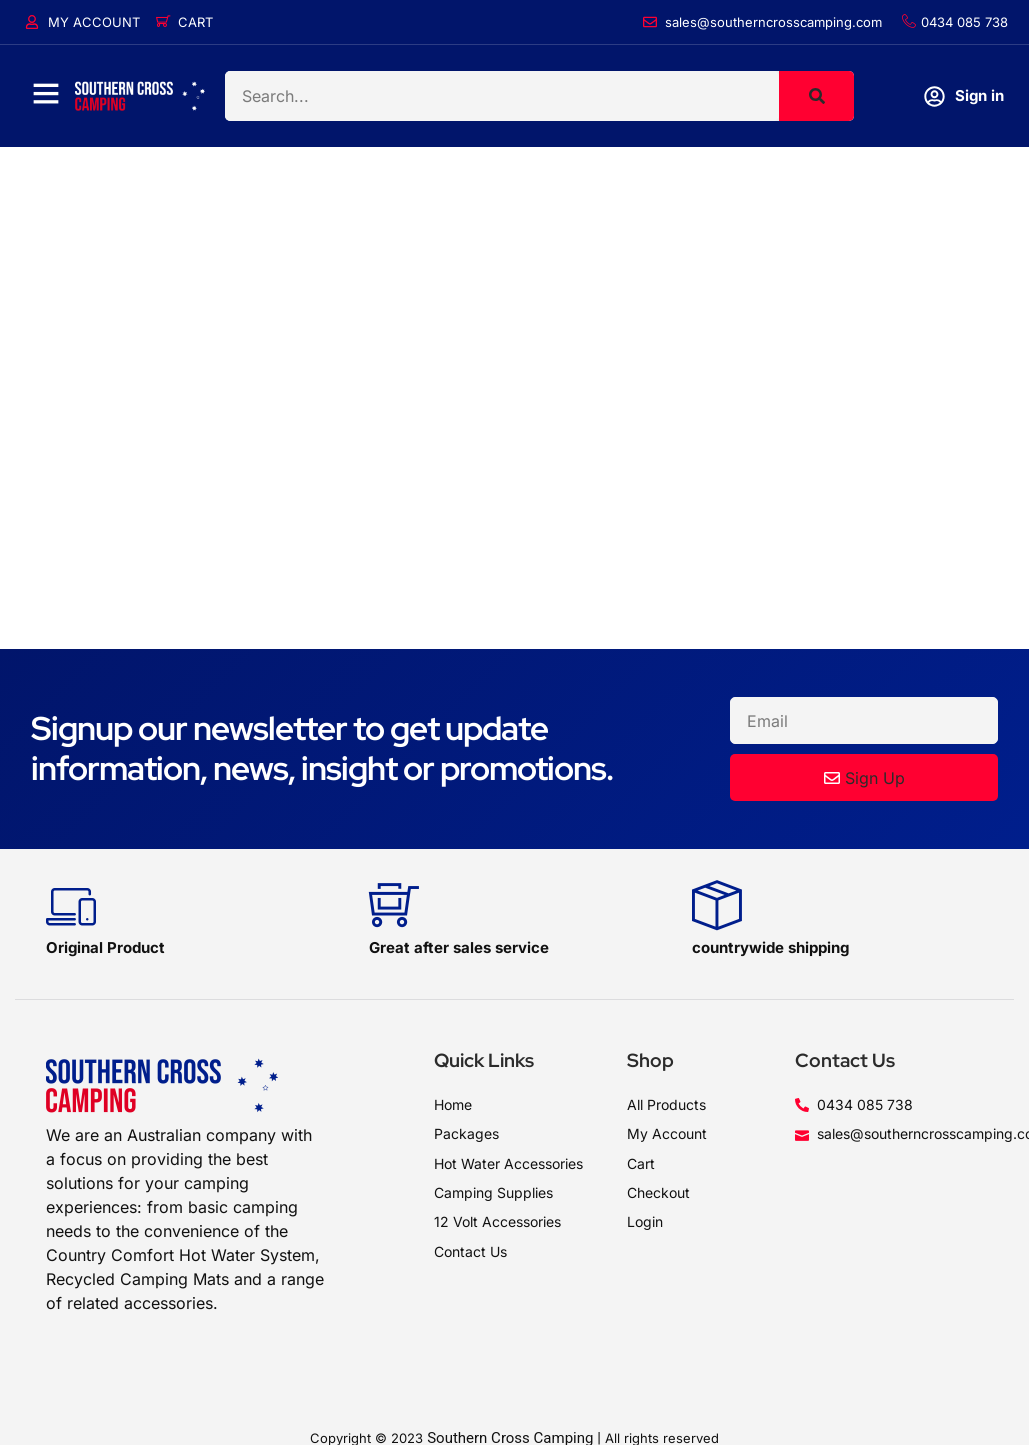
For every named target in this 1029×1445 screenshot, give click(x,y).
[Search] (816, 96)
